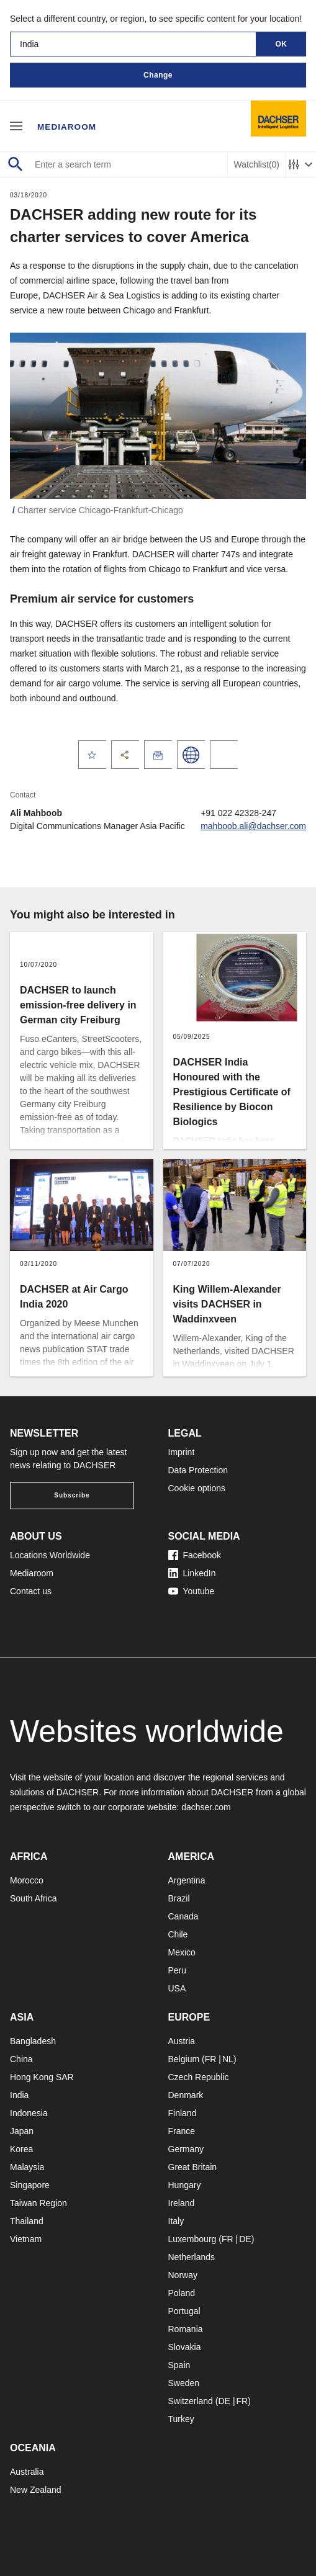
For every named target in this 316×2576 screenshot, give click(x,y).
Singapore (30, 2185)
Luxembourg (192, 2239)
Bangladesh (33, 2041)
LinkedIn (192, 1573)
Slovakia (184, 2347)
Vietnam (26, 2239)
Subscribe (71, 1495)
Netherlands (191, 2257)
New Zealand (35, 2490)
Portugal (184, 2311)
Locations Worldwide (50, 1555)
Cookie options (197, 1488)
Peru (177, 1970)
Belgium (184, 2059)
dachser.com (205, 1807)
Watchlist (256, 164)
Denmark (186, 2095)
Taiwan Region (38, 2203)
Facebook (194, 1555)
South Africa (33, 1898)
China (21, 2059)
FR (211, 2059)
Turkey (181, 2419)
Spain (179, 2365)
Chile (178, 1934)
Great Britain (192, 2167)
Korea (21, 2149)
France (182, 2131)
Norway (182, 2275)
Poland (182, 2293)
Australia (26, 2472)
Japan (22, 2131)
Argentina (186, 1880)
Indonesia (29, 2113)
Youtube (191, 1591)
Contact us (31, 1591)
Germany (186, 2149)
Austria (182, 2041)
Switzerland (190, 2401)
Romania (185, 2329)
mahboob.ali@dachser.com (253, 826)
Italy (176, 2221)
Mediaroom (67, 125)
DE (245, 2239)
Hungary (184, 2185)
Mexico (182, 1952)
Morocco (26, 1880)
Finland (182, 2113)
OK (281, 44)
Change (158, 75)
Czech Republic (198, 2077)
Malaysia (27, 2167)
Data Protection (198, 1470)
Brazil (179, 1898)
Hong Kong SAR (42, 2077)
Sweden (184, 2383)
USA (177, 1988)
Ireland (181, 2203)
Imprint (181, 1452)
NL (227, 2059)
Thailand (26, 2221)
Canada (183, 1916)
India (19, 2095)
